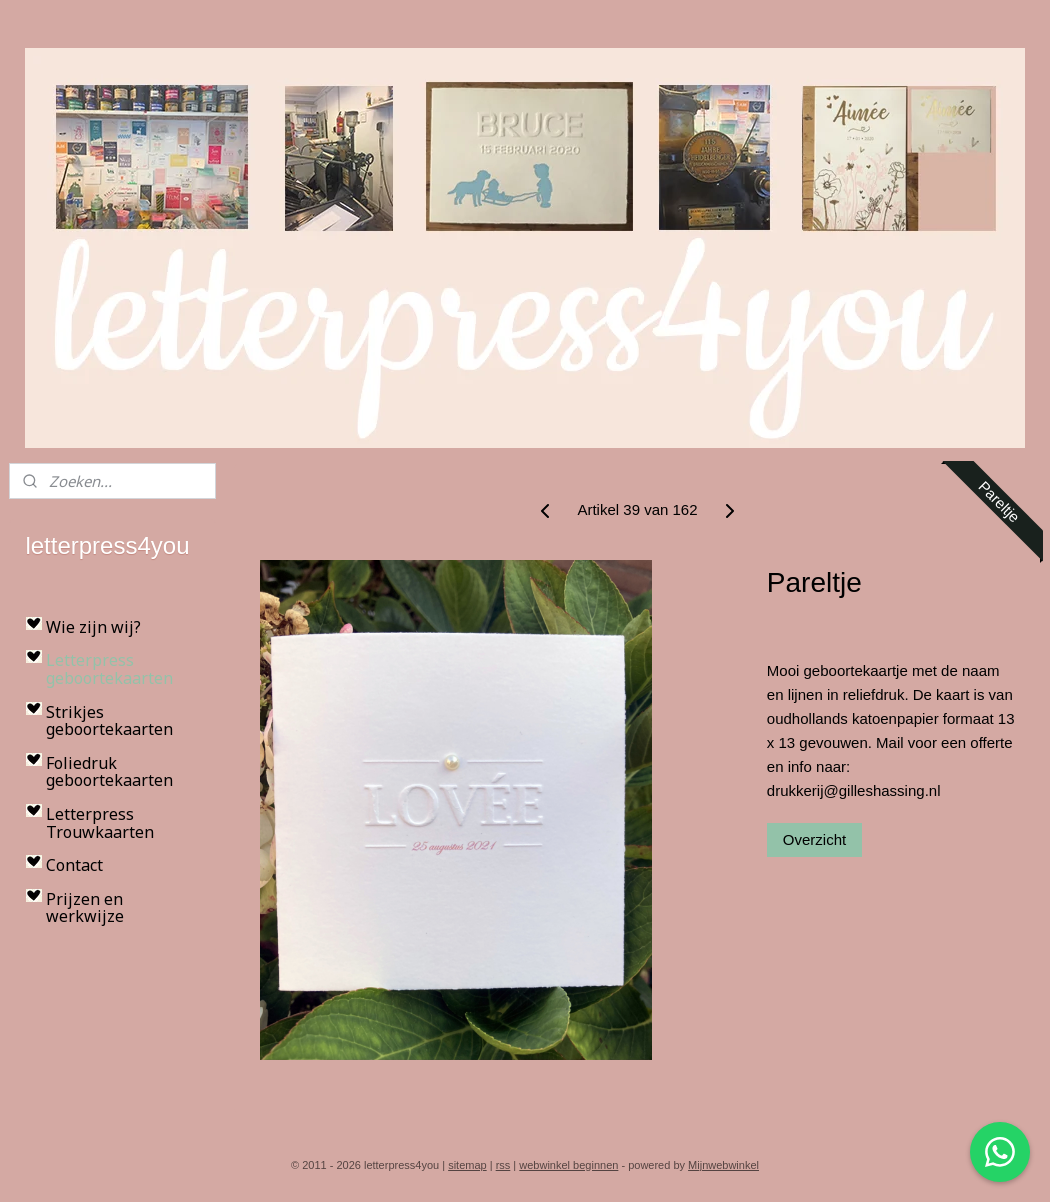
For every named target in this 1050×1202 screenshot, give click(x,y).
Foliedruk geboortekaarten (109, 772)
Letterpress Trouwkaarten (100, 823)
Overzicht (814, 839)
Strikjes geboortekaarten (109, 721)
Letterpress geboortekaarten (109, 669)
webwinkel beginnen (568, 1165)
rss (503, 1165)
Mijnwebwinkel (723, 1165)
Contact (74, 865)
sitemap (467, 1165)
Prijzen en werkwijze (85, 908)
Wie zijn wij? (93, 627)
